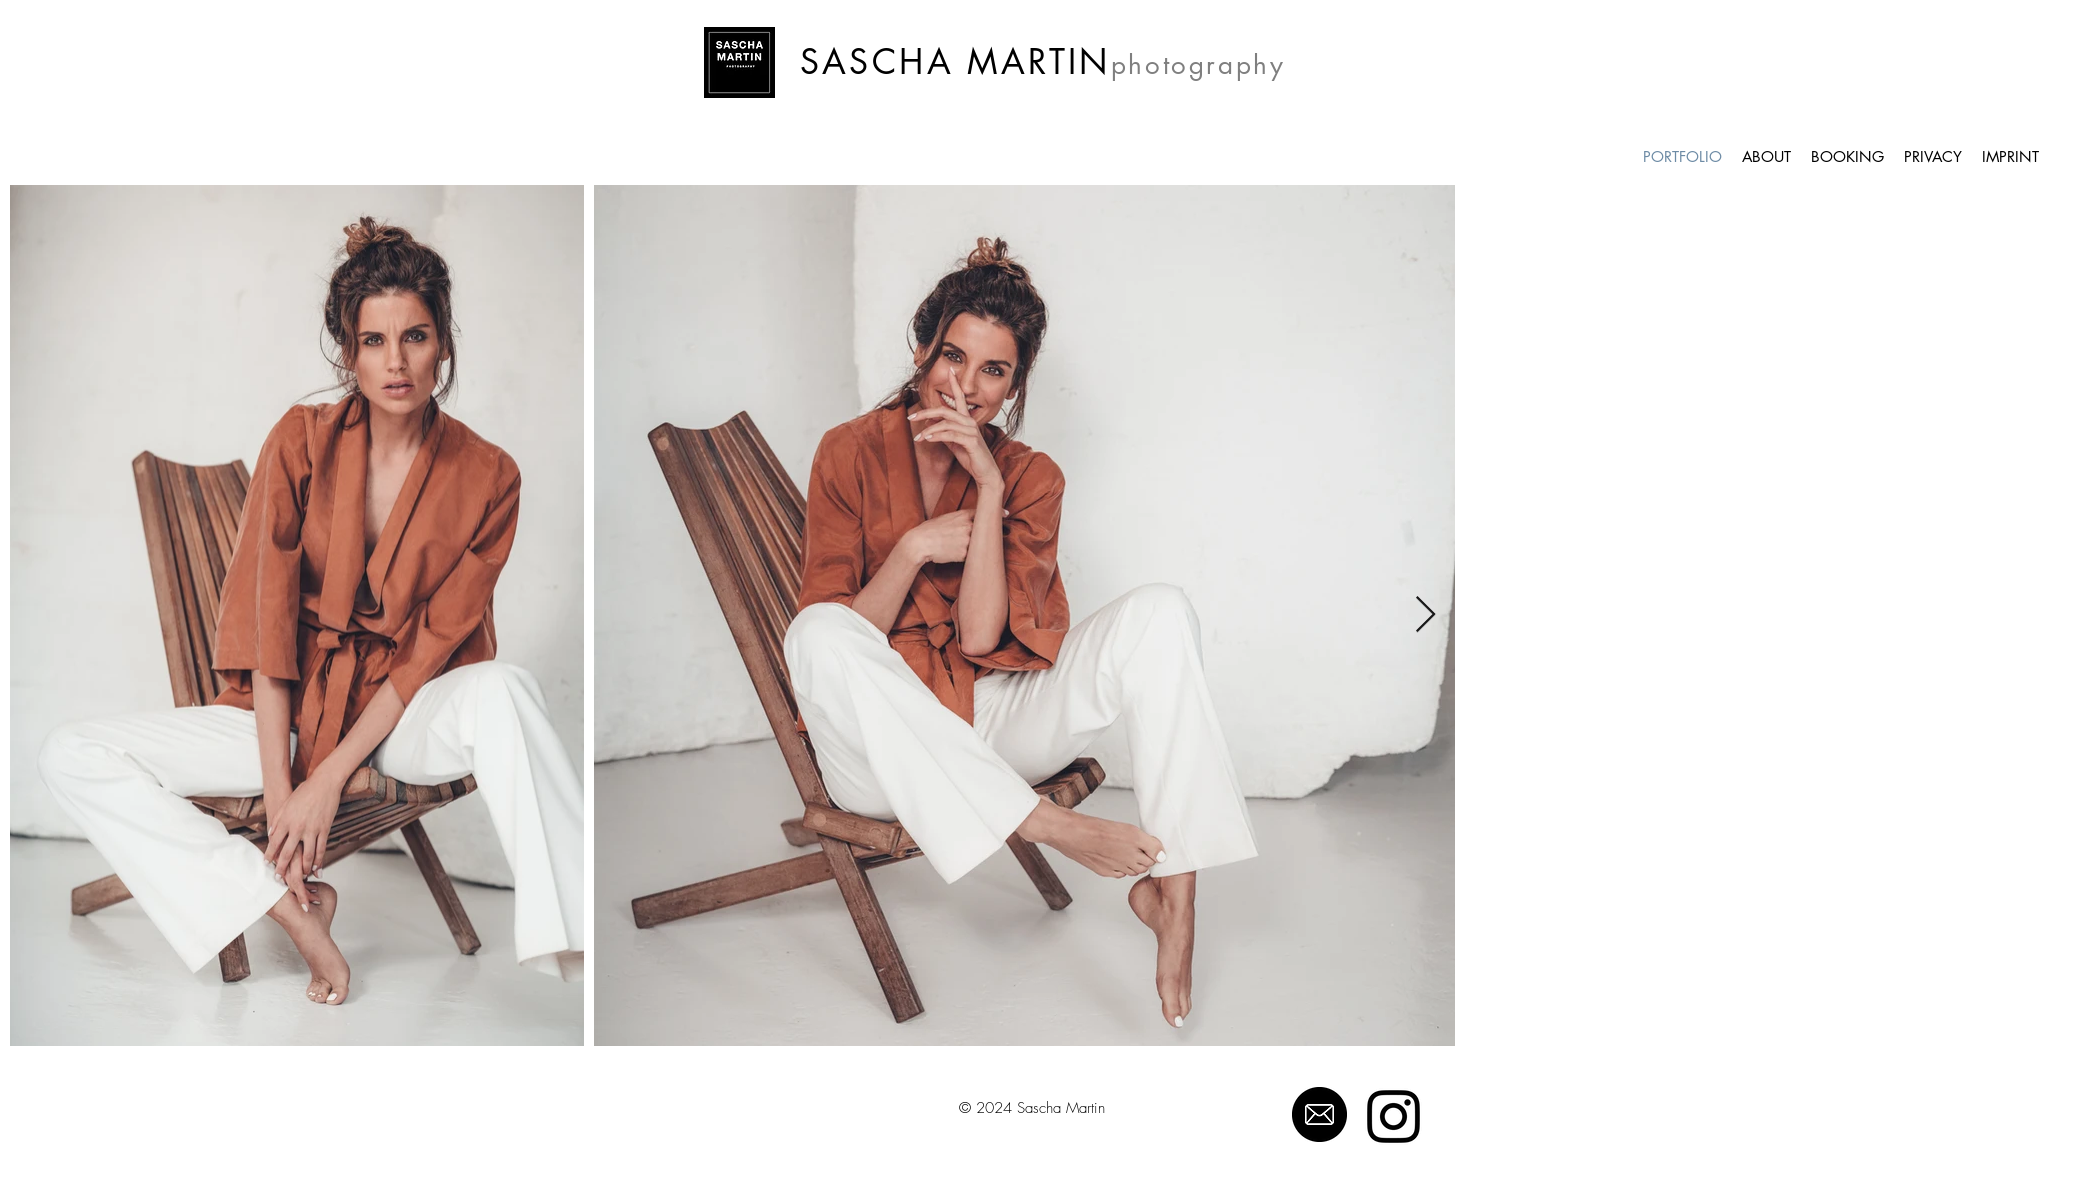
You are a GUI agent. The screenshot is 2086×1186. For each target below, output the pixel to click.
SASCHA (877, 61)
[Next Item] (1425, 615)
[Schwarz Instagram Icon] (1393, 1116)
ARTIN (1056, 61)
